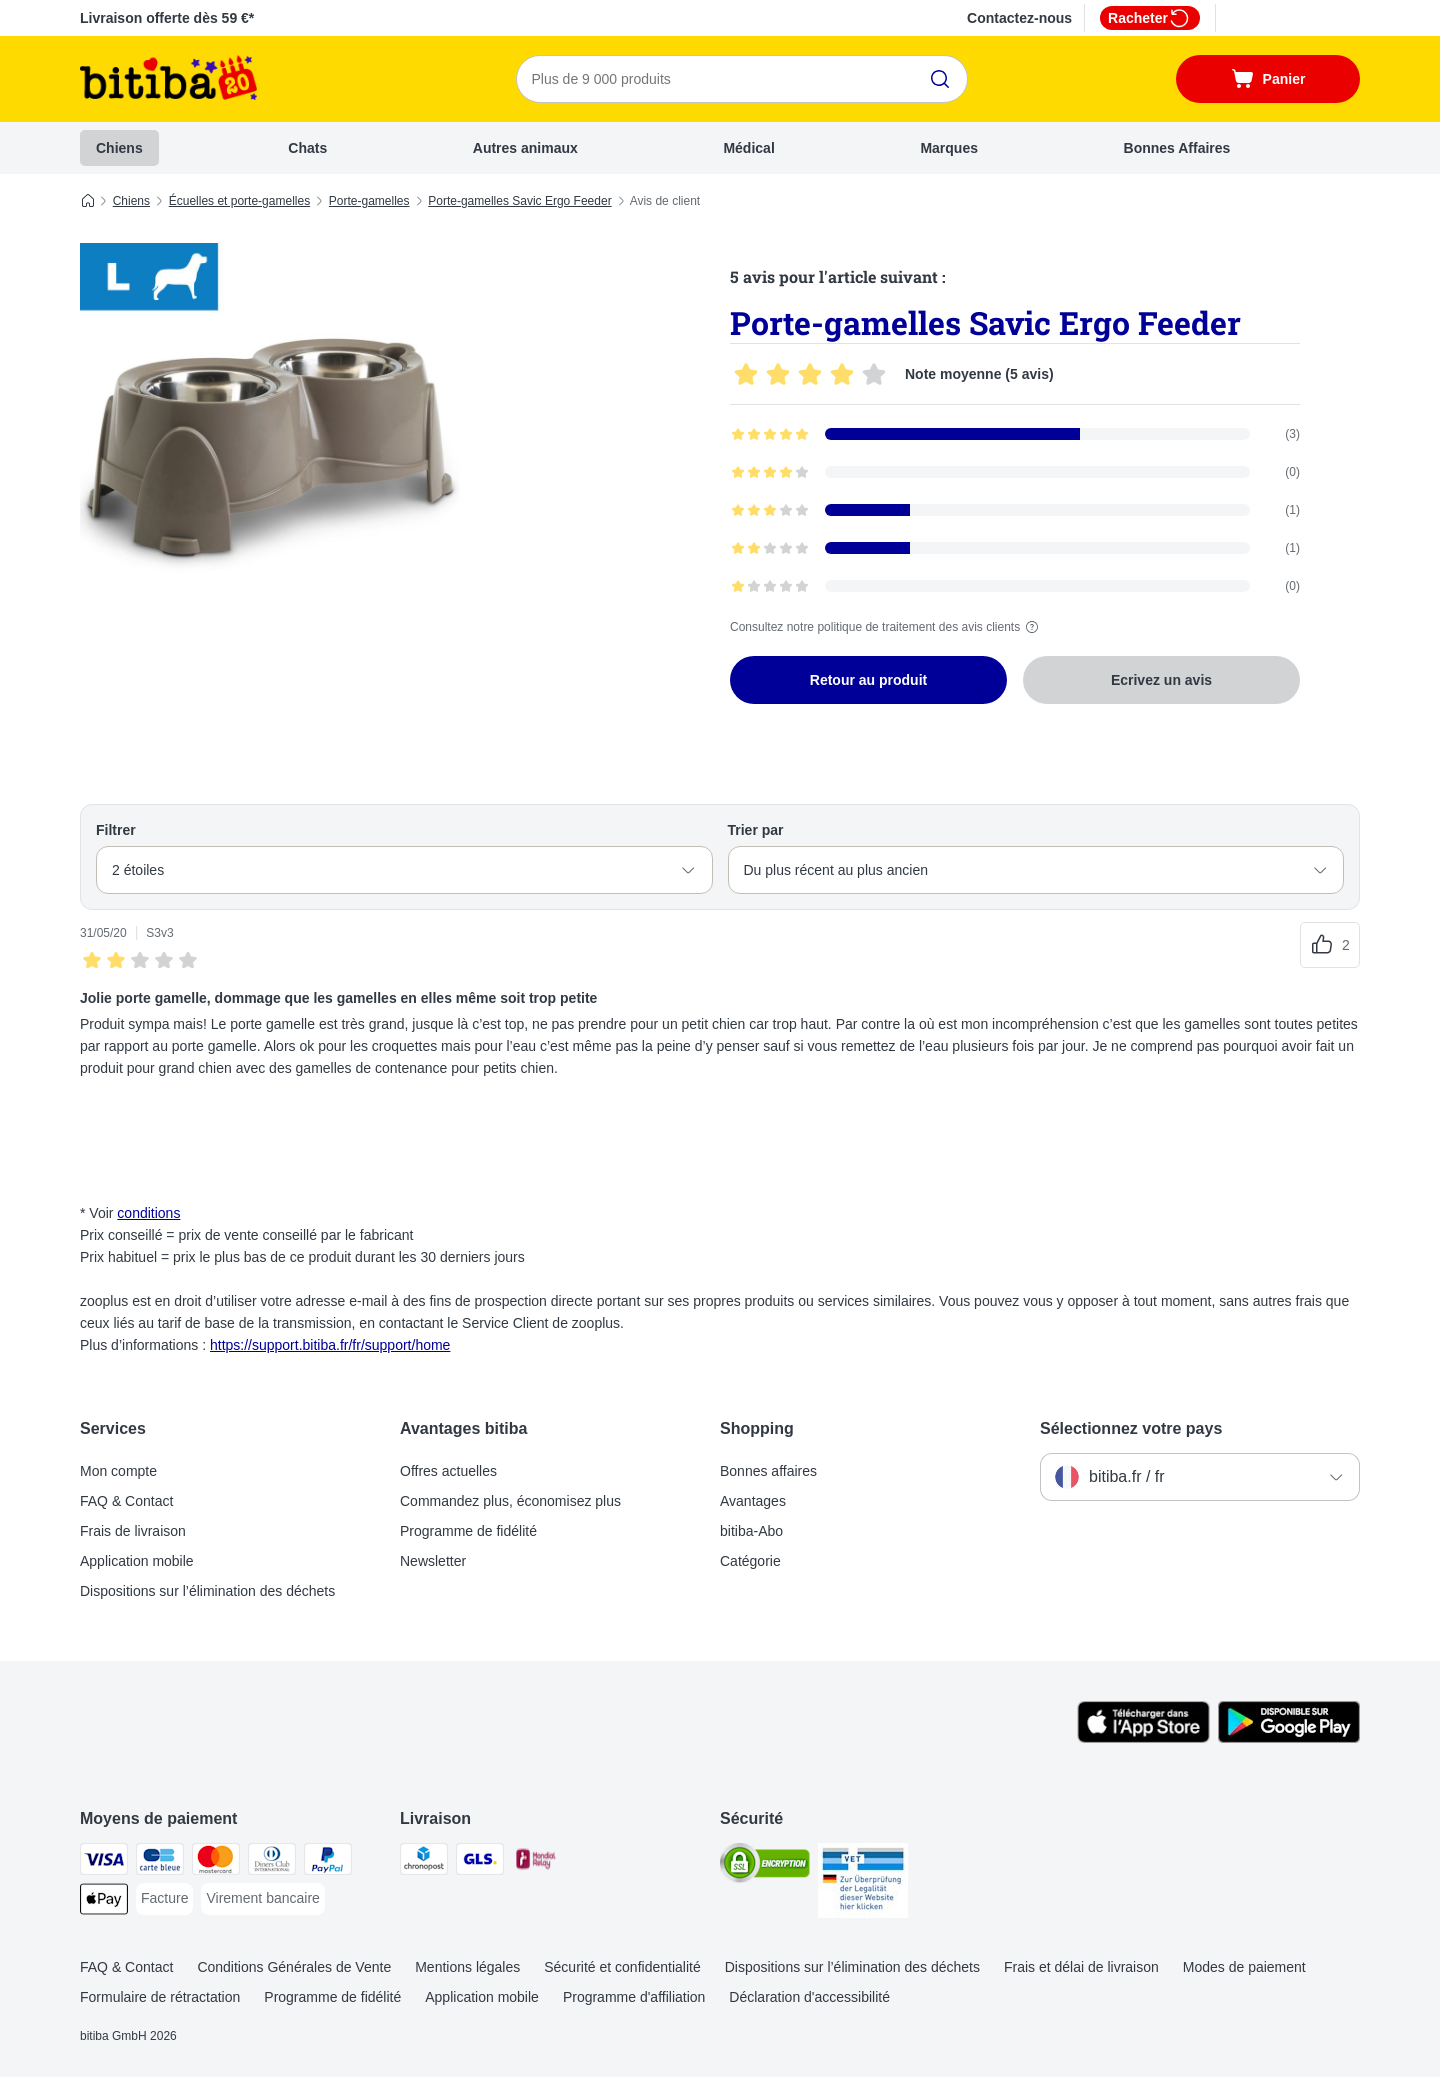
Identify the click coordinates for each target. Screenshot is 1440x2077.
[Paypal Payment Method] (328, 1862)
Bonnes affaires (768, 1471)
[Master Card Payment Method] (216, 1862)
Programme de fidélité (468, 1531)
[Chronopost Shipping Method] (424, 1862)
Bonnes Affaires (1177, 148)
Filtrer (116, 830)
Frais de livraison (133, 1531)
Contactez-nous (1019, 18)
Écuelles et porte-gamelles (239, 201)
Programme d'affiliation (634, 1997)
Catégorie (750, 1561)
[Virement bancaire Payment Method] (262, 1899)
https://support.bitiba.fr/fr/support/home (330, 1345)
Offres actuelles (448, 1471)
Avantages (753, 1501)
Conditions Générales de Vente (294, 1967)
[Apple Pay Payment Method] (104, 1902)
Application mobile (137, 1561)
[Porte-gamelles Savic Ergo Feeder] (270, 433)
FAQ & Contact (126, 1501)
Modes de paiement (1244, 1967)
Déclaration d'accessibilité (809, 1997)
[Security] (765, 1866)
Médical (748, 148)
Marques (949, 148)
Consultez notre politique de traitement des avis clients (887, 627)
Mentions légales (467, 1967)
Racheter (1150, 18)
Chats (307, 148)
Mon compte (118, 1471)
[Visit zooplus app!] (1143, 1738)
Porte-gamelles (369, 201)
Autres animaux (525, 148)
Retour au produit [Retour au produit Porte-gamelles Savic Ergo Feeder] (868, 680)
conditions (148, 1213)
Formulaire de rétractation (160, 1997)
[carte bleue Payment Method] (160, 1862)
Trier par (756, 830)
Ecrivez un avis (1161, 680)
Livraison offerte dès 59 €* (167, 18)
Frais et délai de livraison (1081, 1967)
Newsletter (433, 1561)
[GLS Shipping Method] (480, 1862)
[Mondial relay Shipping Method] (536, 1862)
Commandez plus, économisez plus (510, 1501)
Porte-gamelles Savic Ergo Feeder (519, 201)
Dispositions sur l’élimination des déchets (207, 1591)
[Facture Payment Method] (164, 1899)
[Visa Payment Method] (104, 1862)
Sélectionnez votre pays (1131, 1428)
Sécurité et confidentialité (622, 1967)
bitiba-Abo (751, 1531)
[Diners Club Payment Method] (272, 1862)
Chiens (119, 148)
